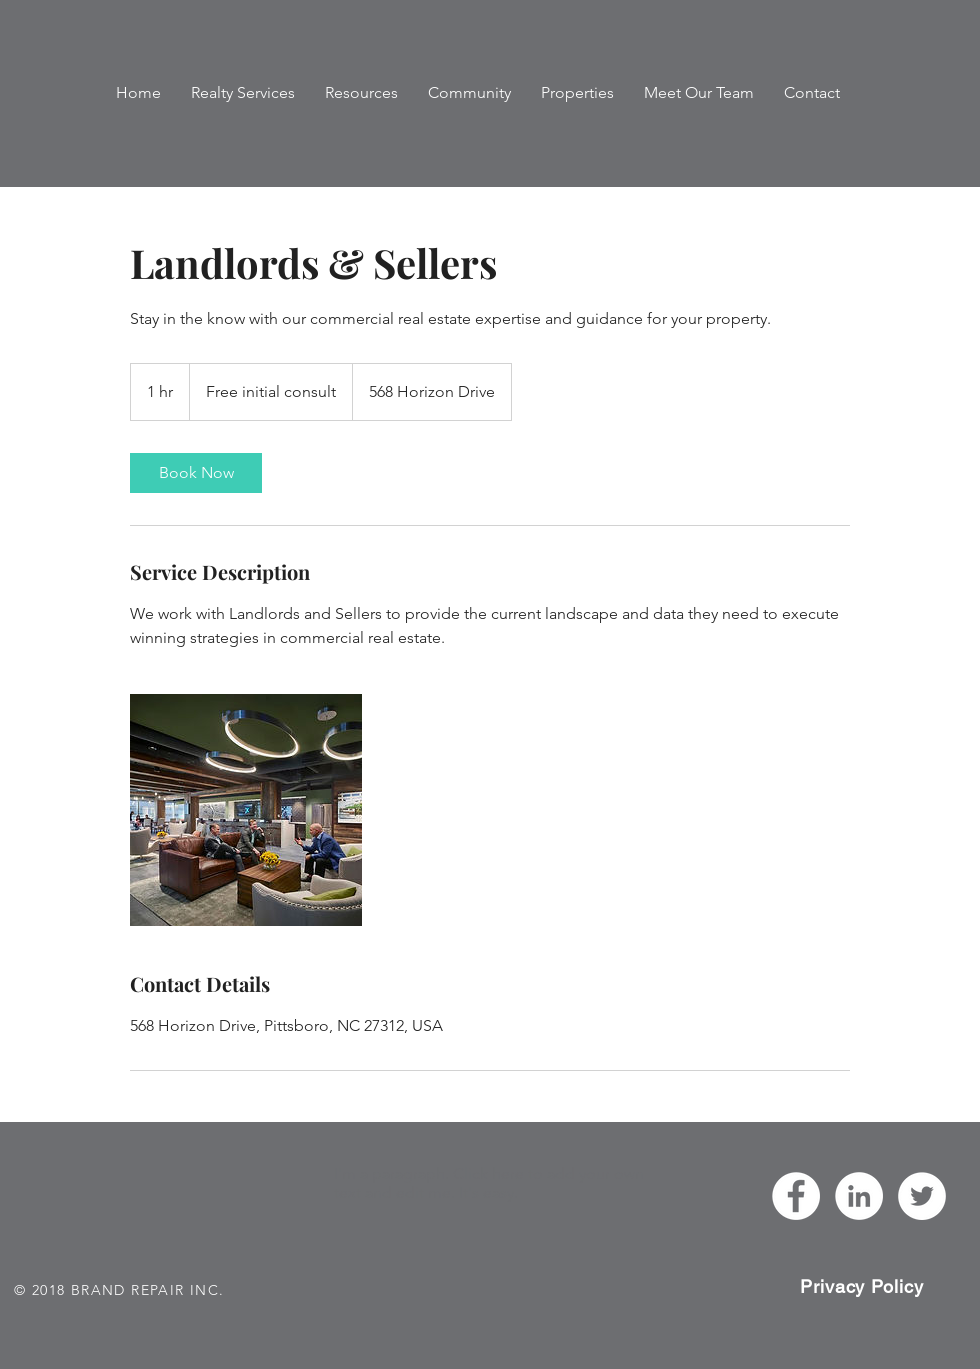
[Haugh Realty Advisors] (796, 1196)
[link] (196, 473)
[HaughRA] (922, 1196)
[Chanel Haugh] (859, 1196)
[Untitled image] (246, 810)
